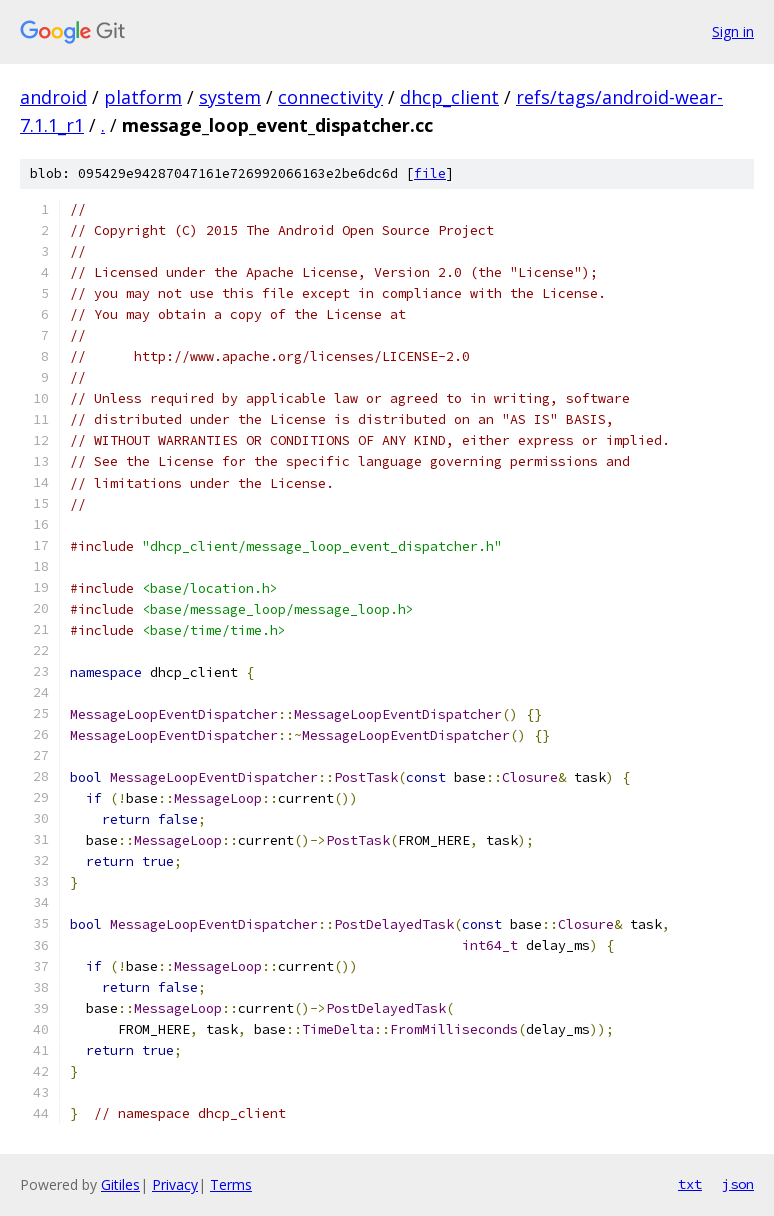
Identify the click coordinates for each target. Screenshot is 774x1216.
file (430, 173)
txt (690, 1184)
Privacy (175, 1184)
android (53, 97)
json (738, 1184)
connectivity (330, 97)
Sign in (733, 31)
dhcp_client (449, 97)
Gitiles (120, 1184)
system (230, 97)
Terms (231, 1184)
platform (143, 97)
